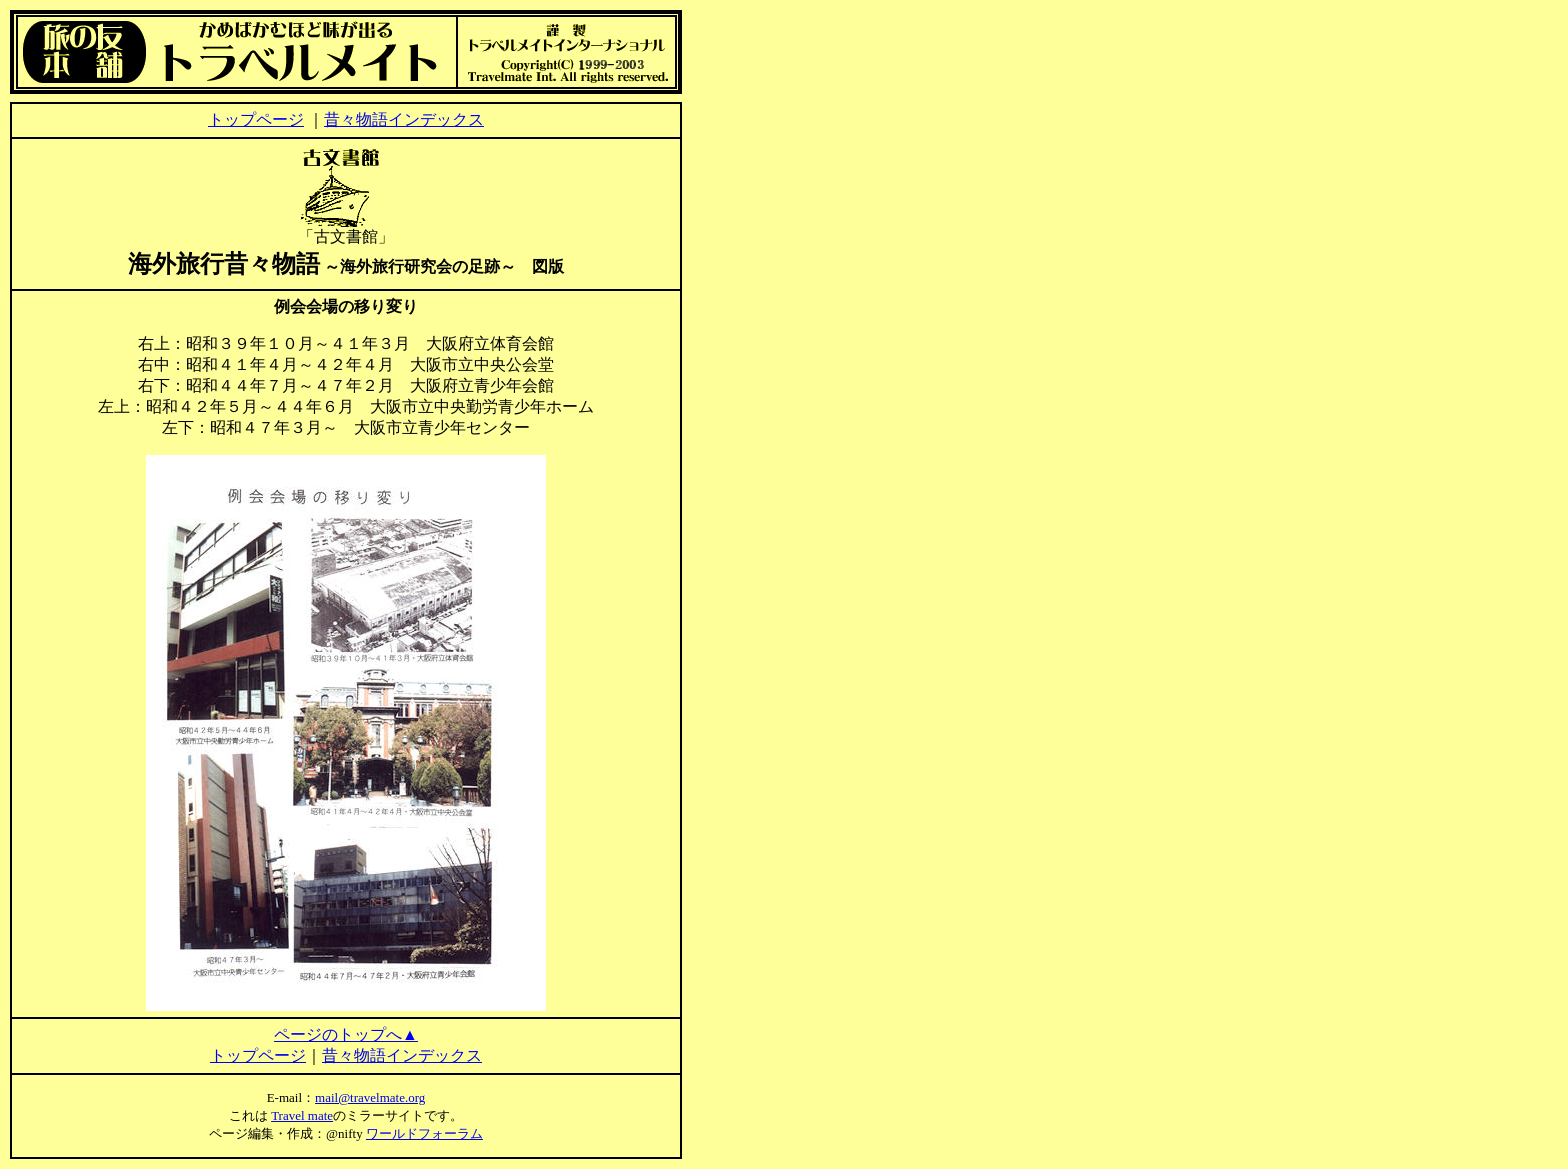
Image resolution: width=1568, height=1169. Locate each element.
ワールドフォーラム (424, 1133)
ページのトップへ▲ (346, 1034)
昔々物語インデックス (404, 119)
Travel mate (302, 1115)
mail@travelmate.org (370, 1097)
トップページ (256, 119)
